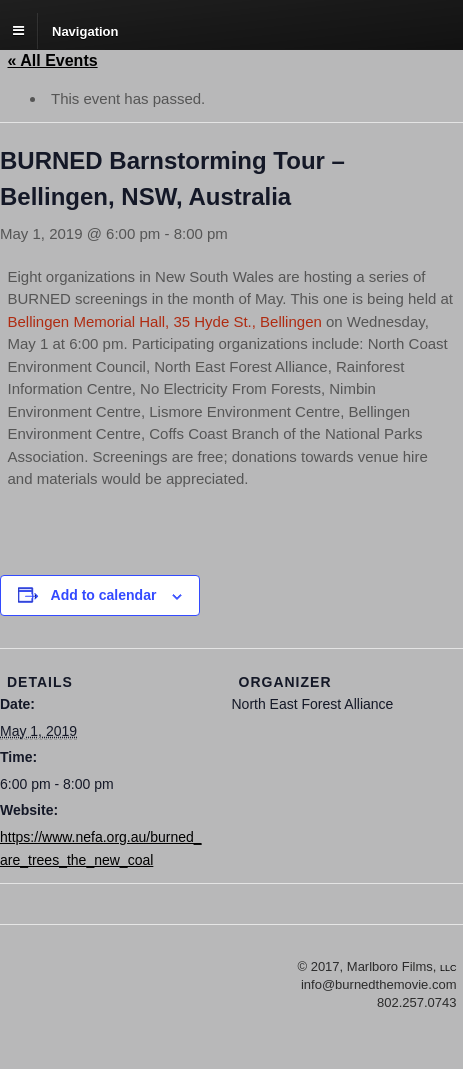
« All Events (53, 60)
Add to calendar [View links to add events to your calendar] (104, 595)
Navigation (85, 30)
